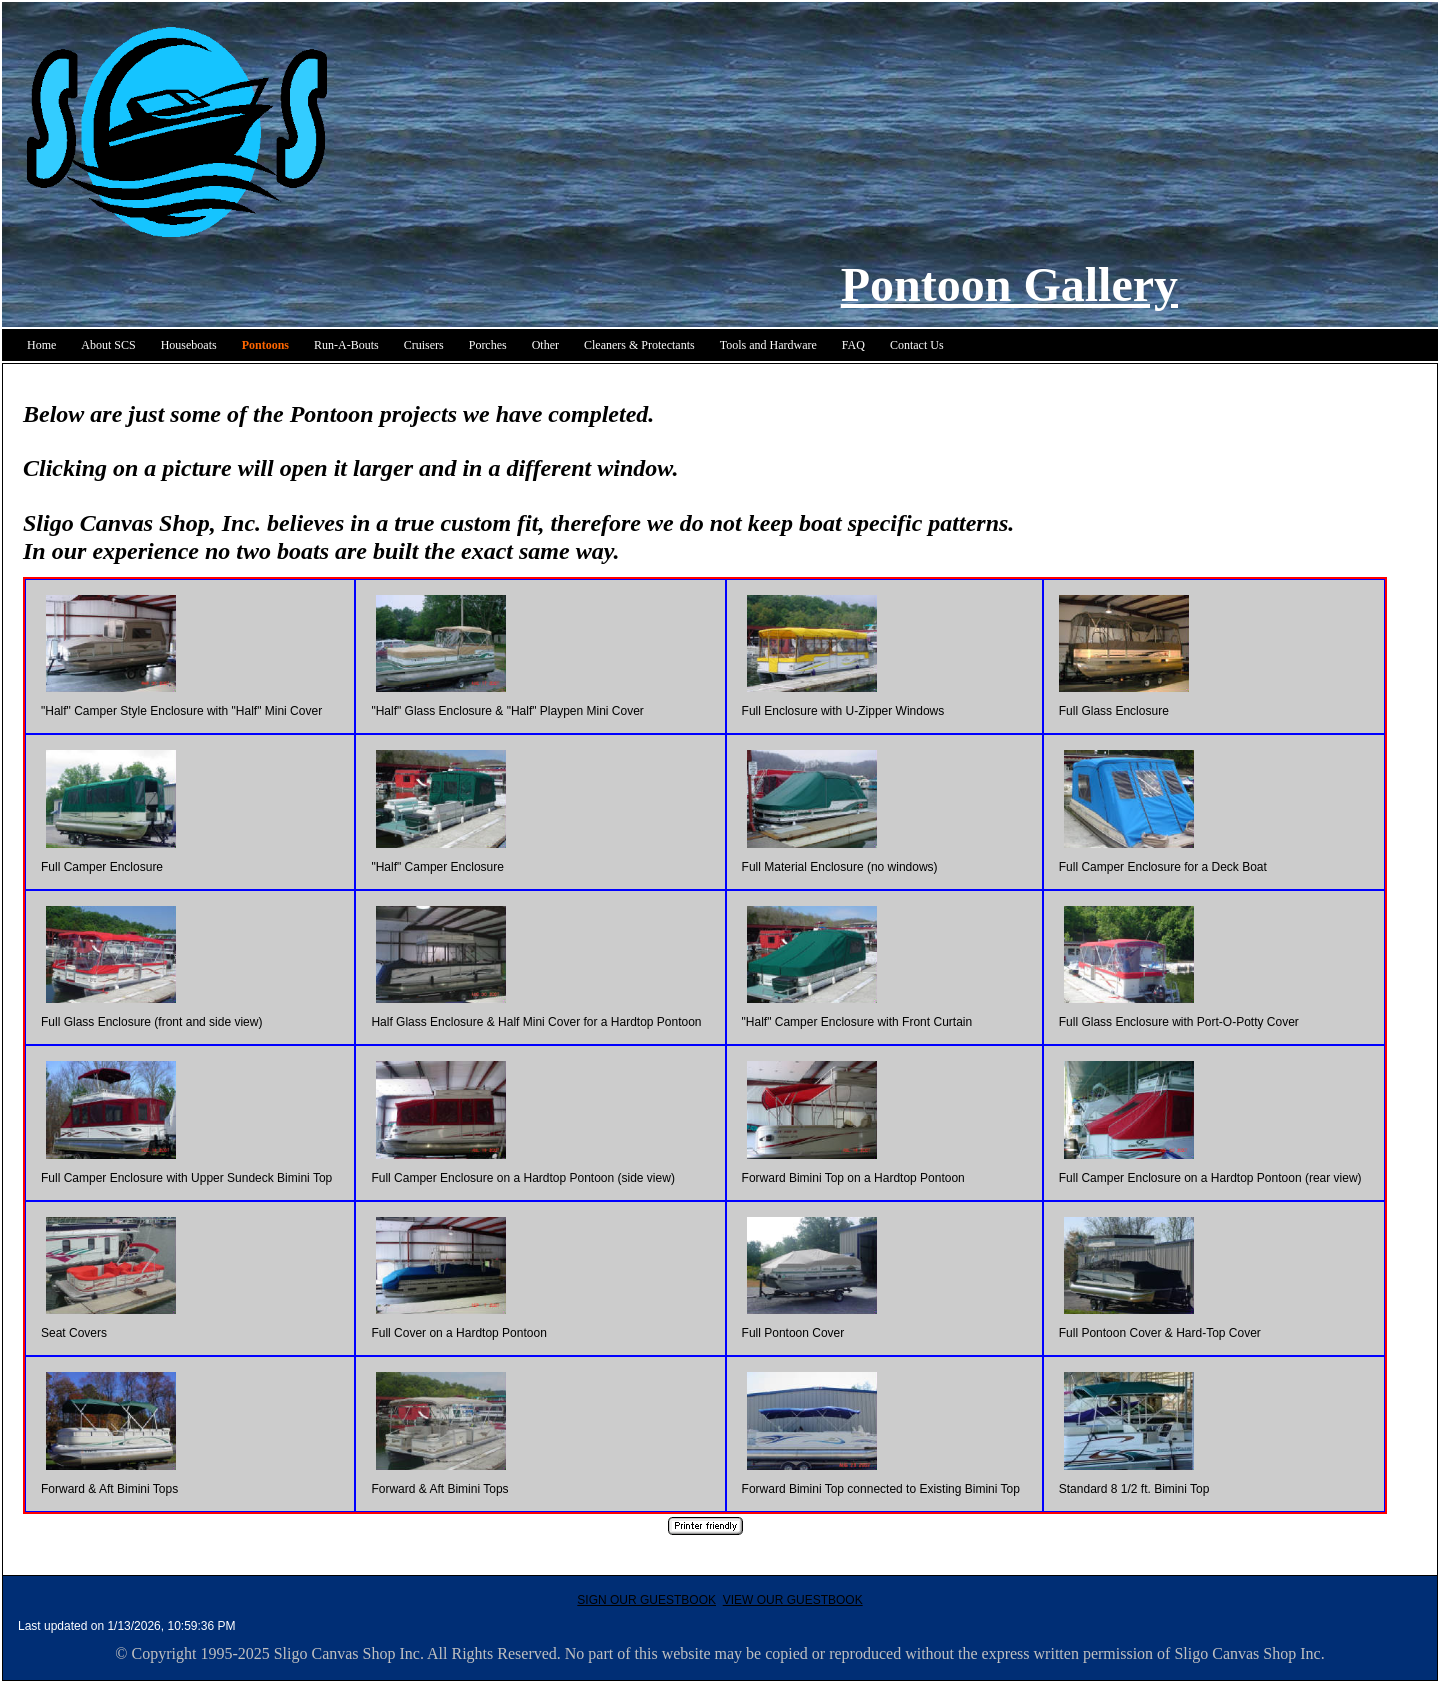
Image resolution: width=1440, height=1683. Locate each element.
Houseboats (189, 345)
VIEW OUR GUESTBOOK (793, 1600)
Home (41, 345)
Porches (488, 345)
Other (545, 345)
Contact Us (917, 345)
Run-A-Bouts (346, 345)
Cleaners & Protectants (639, 345)
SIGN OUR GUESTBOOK (646, 1600)
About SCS (108, 345)
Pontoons (265, 345)
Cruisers (424, 345)
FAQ (853, 345)
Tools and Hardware (768, 345)
